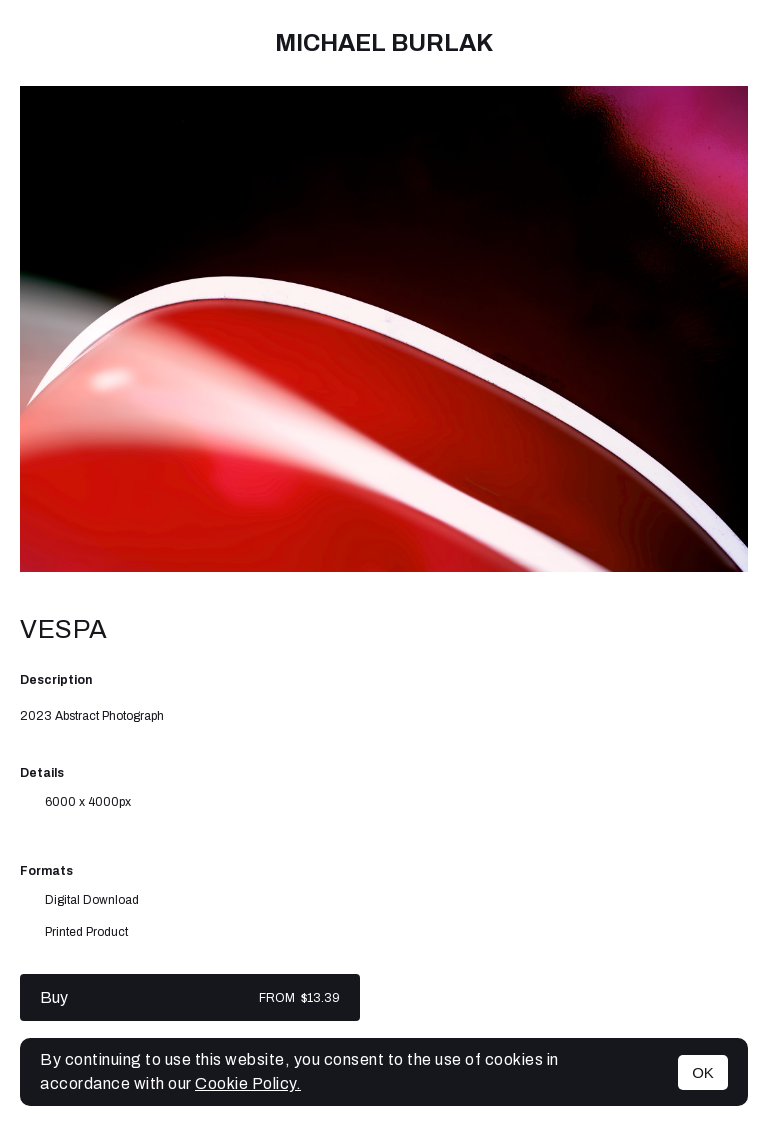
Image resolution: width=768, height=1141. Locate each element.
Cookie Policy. (248, 1083)
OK (703, 1072)
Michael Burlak (384, 43)
